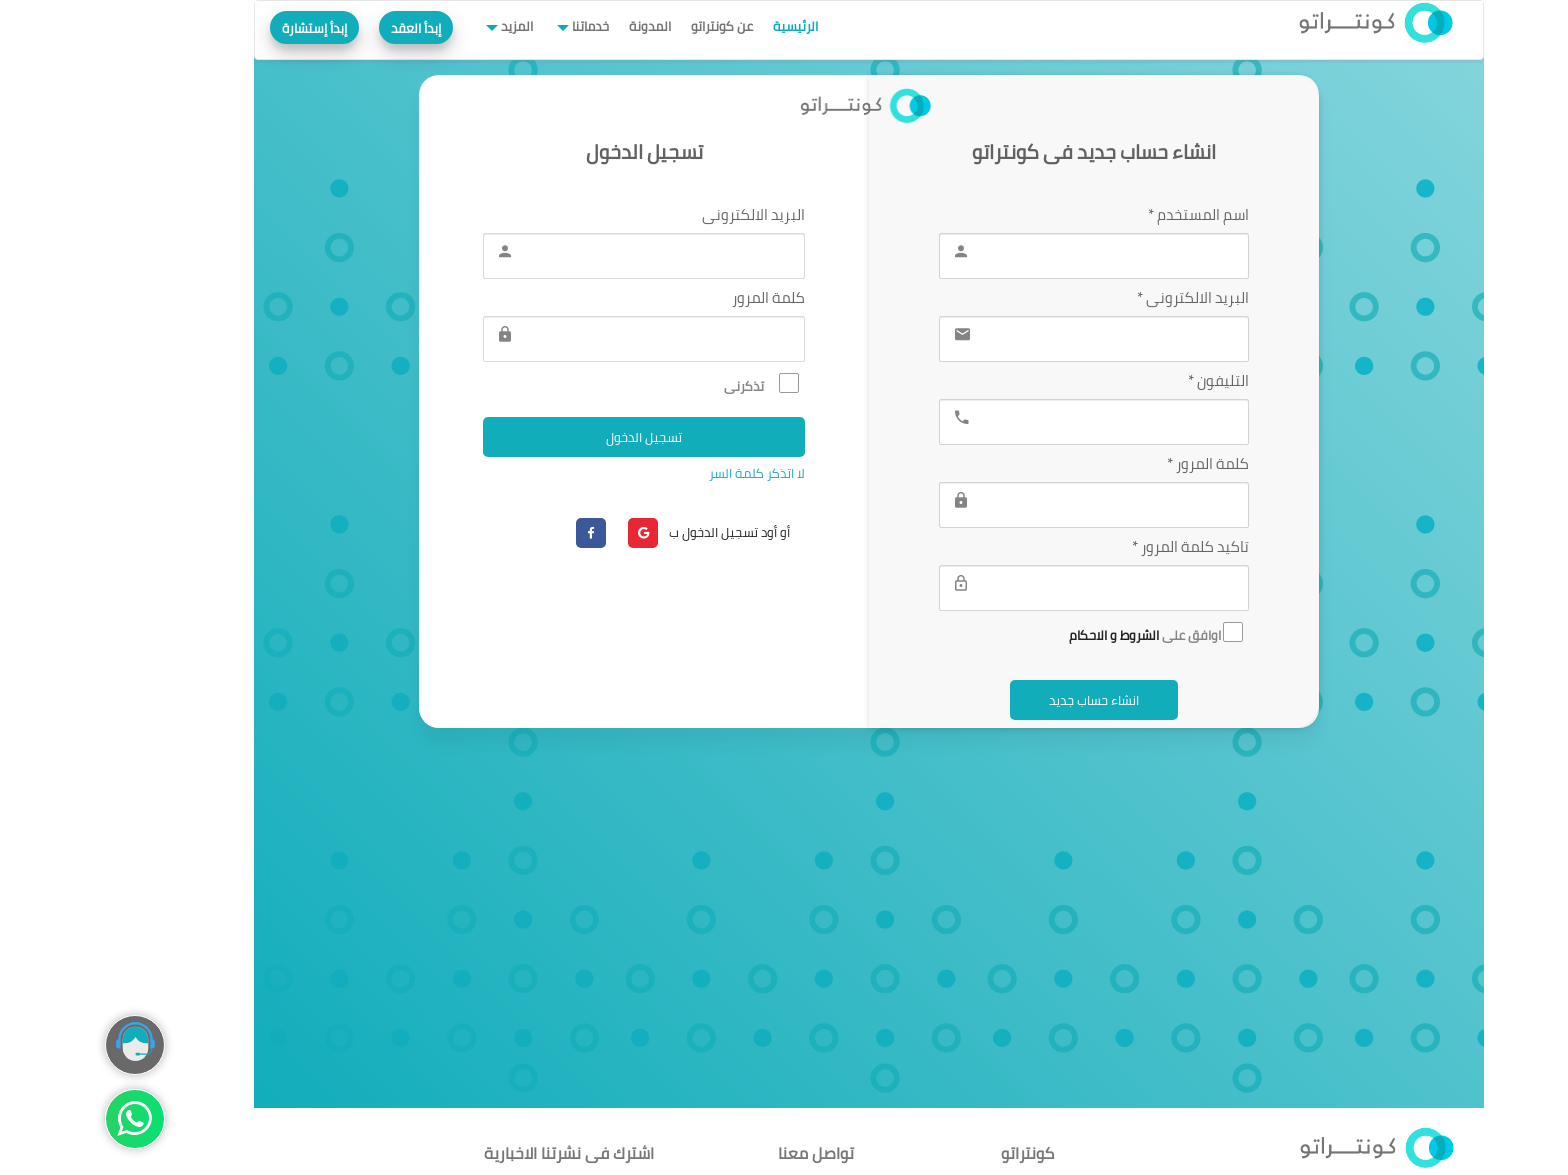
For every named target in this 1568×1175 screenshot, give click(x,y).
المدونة (565, 26)
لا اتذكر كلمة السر (670, 473)
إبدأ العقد (331, 28)
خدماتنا (504, 26)
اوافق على (1071, 633)
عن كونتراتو (637, 26)
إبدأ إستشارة (229, 28)
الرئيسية (710, 26)
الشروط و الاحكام (1029, 635)
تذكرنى (676, 384)
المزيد (430, 26)
